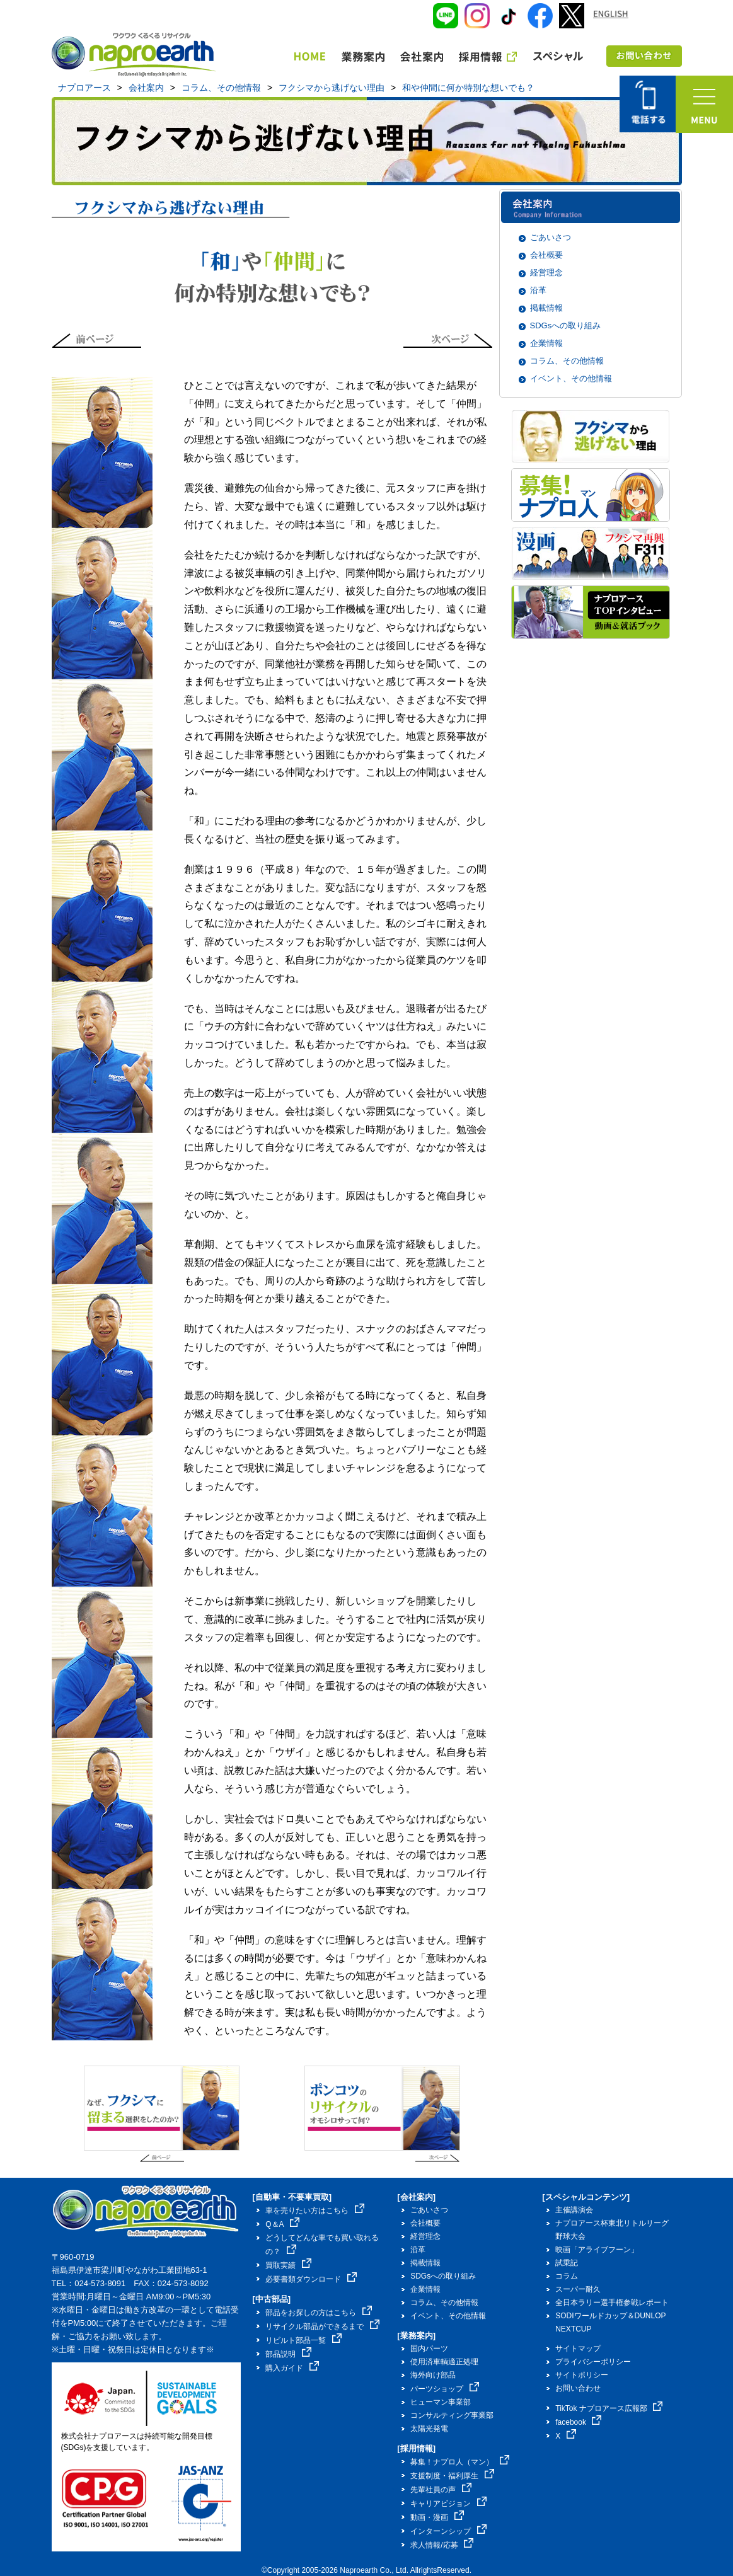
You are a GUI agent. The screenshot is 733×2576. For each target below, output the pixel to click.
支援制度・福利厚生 (452, 2475)
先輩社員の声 (440, 2489)
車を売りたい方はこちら (314, 2210)
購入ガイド (292, 2368)
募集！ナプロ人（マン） (459, 2462)
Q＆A (282, 2224)
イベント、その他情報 (571, 378)
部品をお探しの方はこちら (318, 2312)
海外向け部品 (433, 2375)
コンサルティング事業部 (451, 2415)
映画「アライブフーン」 (596, 2249)
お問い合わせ (578, 2388)
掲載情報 (546, 308)
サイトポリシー (581, 2375)
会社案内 (146, 88)
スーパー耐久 (578, 2289)
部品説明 (288, 2354)
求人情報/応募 (441, 2545)
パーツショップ (444, 2388)
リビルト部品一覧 (303, 2340)
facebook (578, 2422)
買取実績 (288, 2265)
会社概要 (546, 255)
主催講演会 (574, 2209)
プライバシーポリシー (593, 2361)
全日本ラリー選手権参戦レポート (612, 2302)
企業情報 (546, 343)
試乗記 (566, 2262)
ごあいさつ (550, 237)
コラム (566, 2276)
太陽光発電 (429, 2428)
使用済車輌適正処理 (444, 2361)
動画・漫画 (437, 2517)
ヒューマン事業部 (440, 2402)
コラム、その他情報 (221, 88)
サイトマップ (578, 2348)
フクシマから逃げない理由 (331, 88)
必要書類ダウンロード (311, 2279)
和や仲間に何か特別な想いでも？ (468, 88)
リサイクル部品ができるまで (322, 2326)
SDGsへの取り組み (565, 325)
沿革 (538, 290)
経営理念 (546, 272)
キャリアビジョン (448, 2503)
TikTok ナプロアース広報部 (608, 2408)
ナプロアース (84, 88)
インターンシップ (448, 2531)
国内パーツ (429, 2348)
